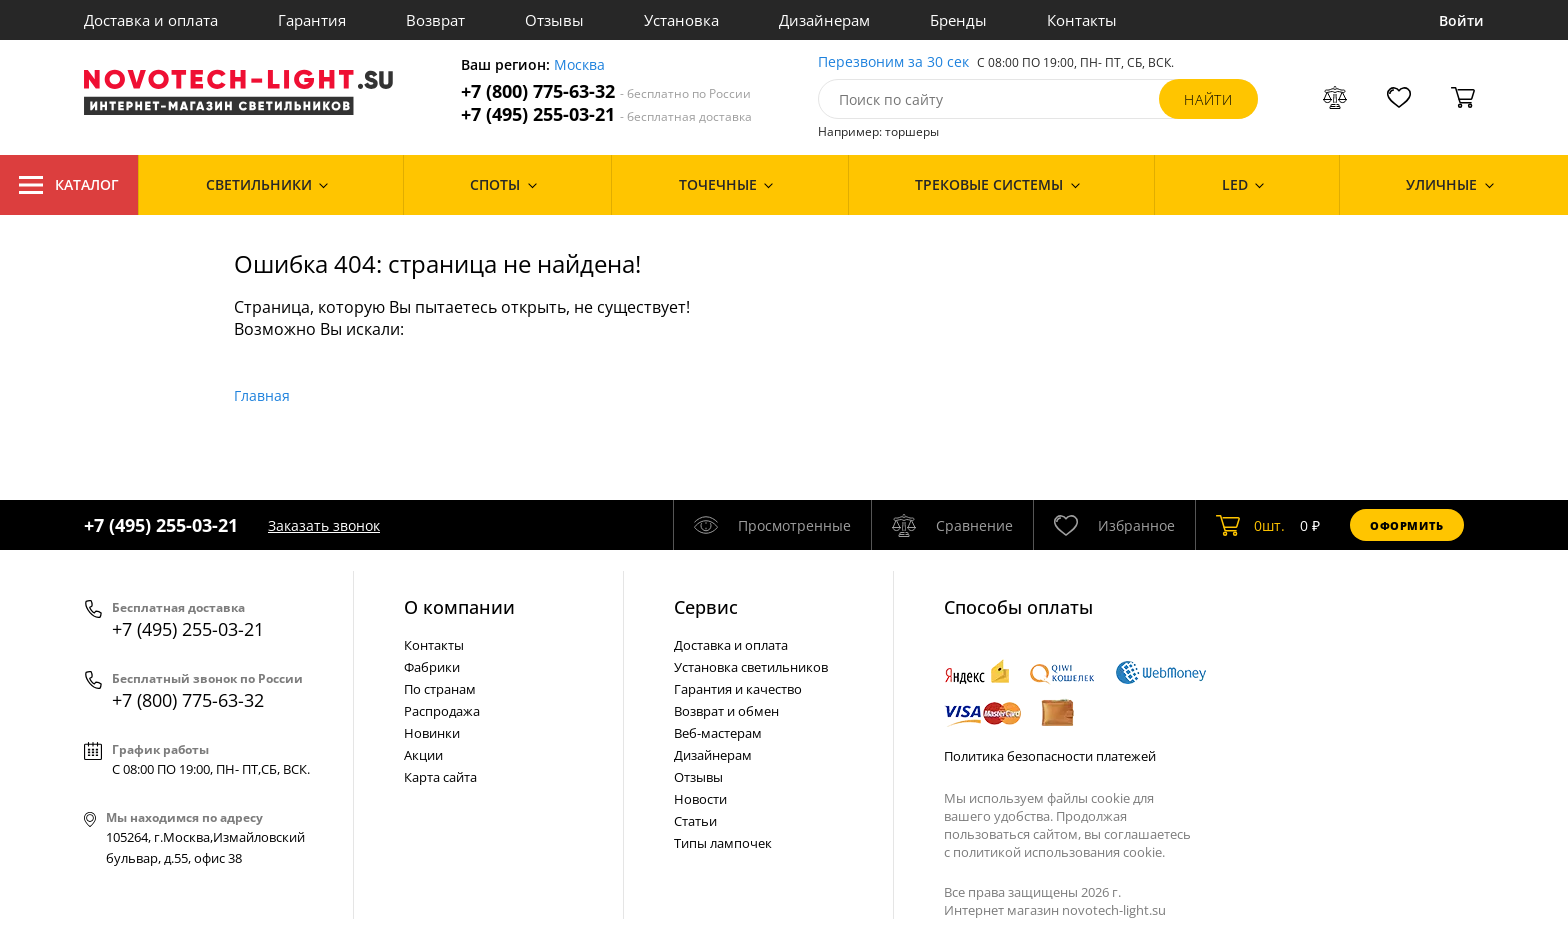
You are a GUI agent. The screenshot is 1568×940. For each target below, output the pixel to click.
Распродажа (442, 711)
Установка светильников (751, 667)
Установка (681, 20)
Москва (579, 65)
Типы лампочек (723, 843)
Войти (1461, 20)
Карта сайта (440, 777)
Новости (700, 799)
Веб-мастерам (718, 733)
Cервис (706, 607)
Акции (423, 755)
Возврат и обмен (726, 711)
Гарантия (312, 20)
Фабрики (432, 667)
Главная (262, 395)
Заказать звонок (324, 525)
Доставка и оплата (151, 20)
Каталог (69, 185)
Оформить (1407, 525)
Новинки (432, 733)
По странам (440, 689)
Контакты (1082, 20)
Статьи (695, 821)
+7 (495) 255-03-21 (606, 114)
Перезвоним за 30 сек (893, 62)
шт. (1250, 525)
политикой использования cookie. (1059, 852)
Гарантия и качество (738, 689)
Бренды (958, 20)
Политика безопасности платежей (1050, 756)
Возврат (435, 20)
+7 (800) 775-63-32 (606, 91)
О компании (459, 607)
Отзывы (554, 20)
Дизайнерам (824, 20)
